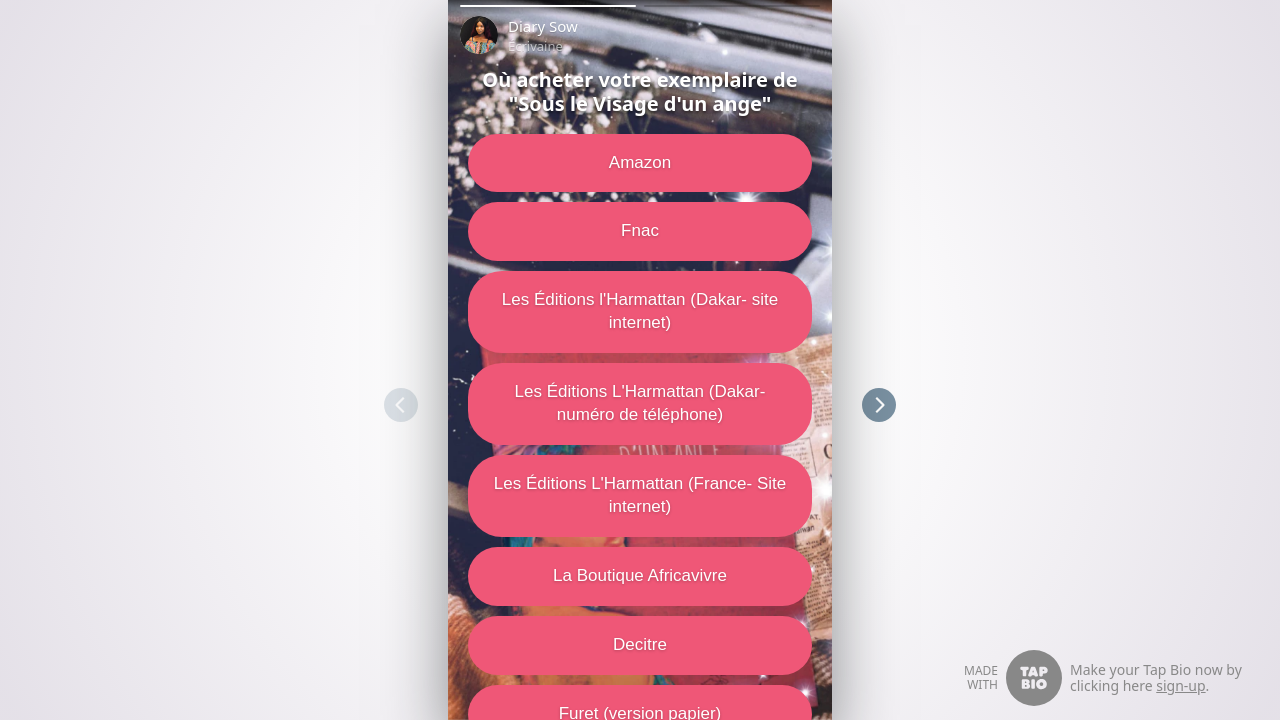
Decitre (640, 644)
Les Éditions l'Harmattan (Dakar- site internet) (640, 311)
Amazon (640, 162)
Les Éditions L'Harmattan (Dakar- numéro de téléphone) (640, 403)
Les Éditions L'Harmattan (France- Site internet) (640, 495)
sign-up (1180, 685)
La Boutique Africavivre (640, 575)
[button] (548, 6)
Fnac (640, 230)
